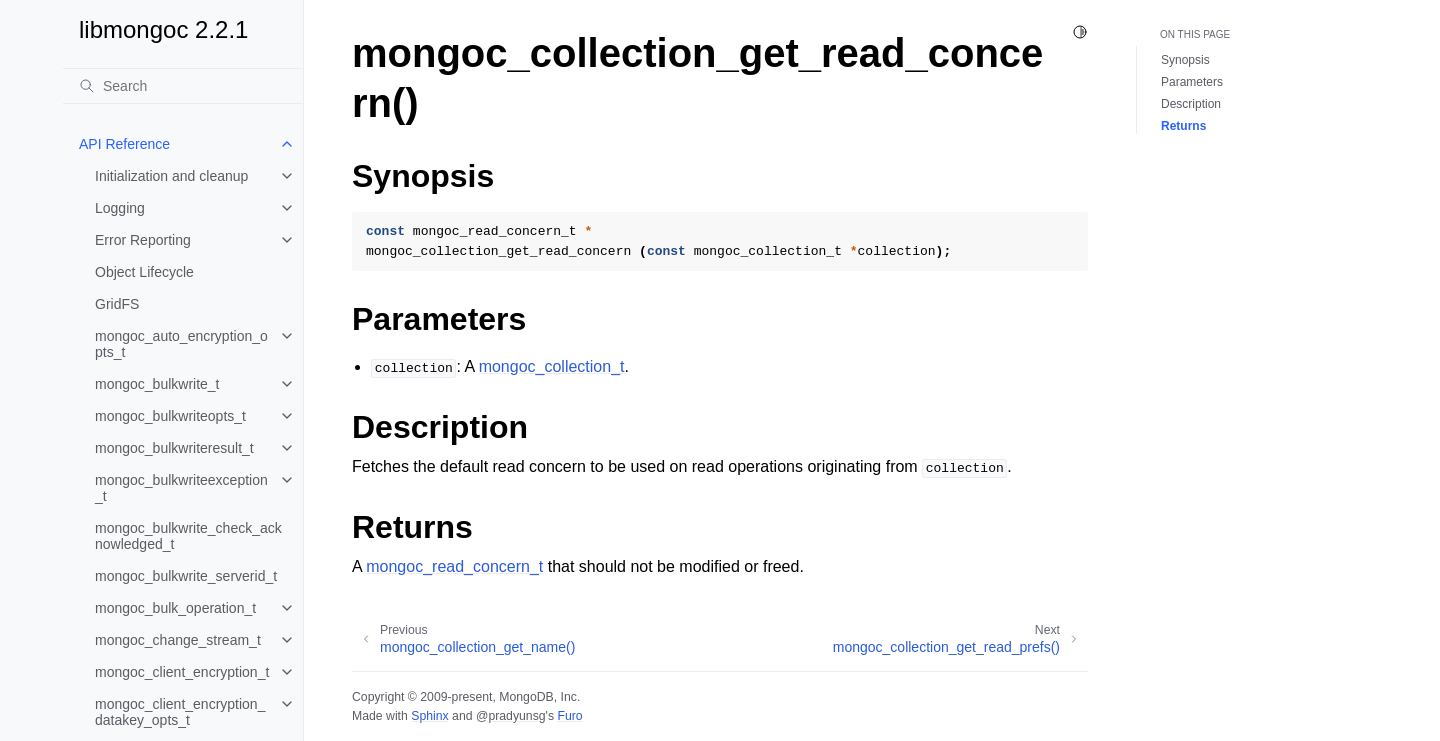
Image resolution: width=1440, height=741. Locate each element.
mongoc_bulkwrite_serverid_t (186, 576)
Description (1191, 104)
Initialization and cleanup (171, 176)
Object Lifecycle (144, 272)
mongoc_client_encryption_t (182, 672)
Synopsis (1185, 60)
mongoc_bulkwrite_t (157, 384)
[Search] (183, 86)
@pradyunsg (511, 716)
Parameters (1192, 82)
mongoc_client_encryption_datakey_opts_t (180, 712)
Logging (120, 208)
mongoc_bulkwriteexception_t (181, 488)
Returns (1183, 126)
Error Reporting (143, 240)
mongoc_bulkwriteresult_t (174, 448)
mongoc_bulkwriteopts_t (170, 416)
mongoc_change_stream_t (178, 640)
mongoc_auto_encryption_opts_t (181, 344)
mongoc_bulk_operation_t (175, 608)
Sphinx (429, 716)
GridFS (117, 304)
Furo (569, 716)
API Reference (124, 144)
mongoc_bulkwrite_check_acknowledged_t (188, 536)
